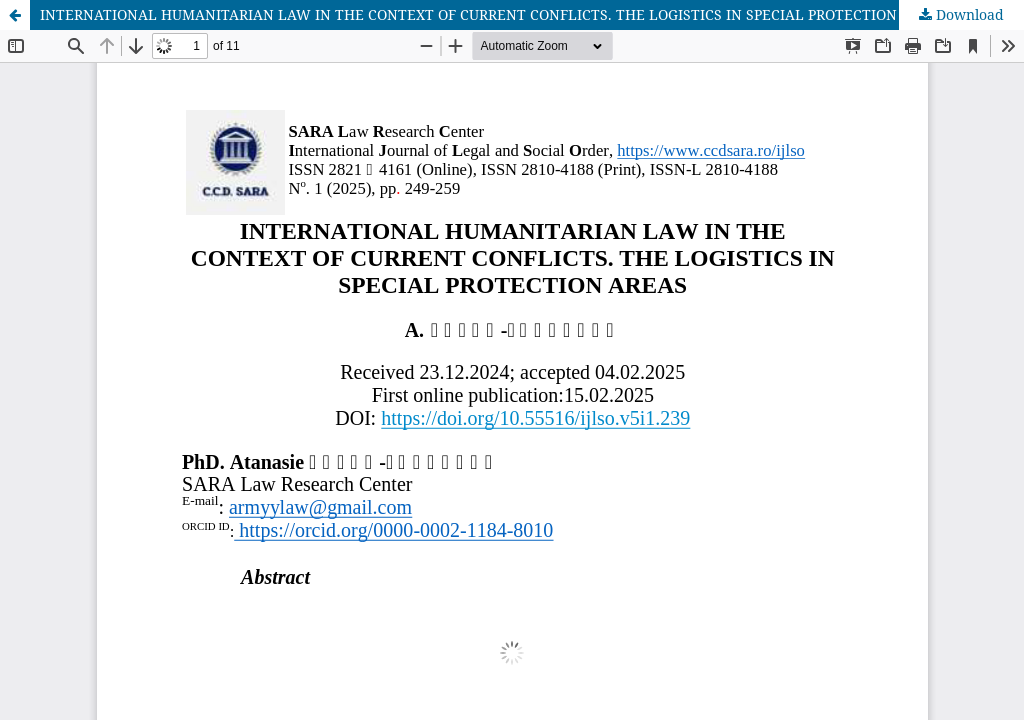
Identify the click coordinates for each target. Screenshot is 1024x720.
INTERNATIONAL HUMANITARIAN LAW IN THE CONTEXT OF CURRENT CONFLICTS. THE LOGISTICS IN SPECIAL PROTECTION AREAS (493, 14)
